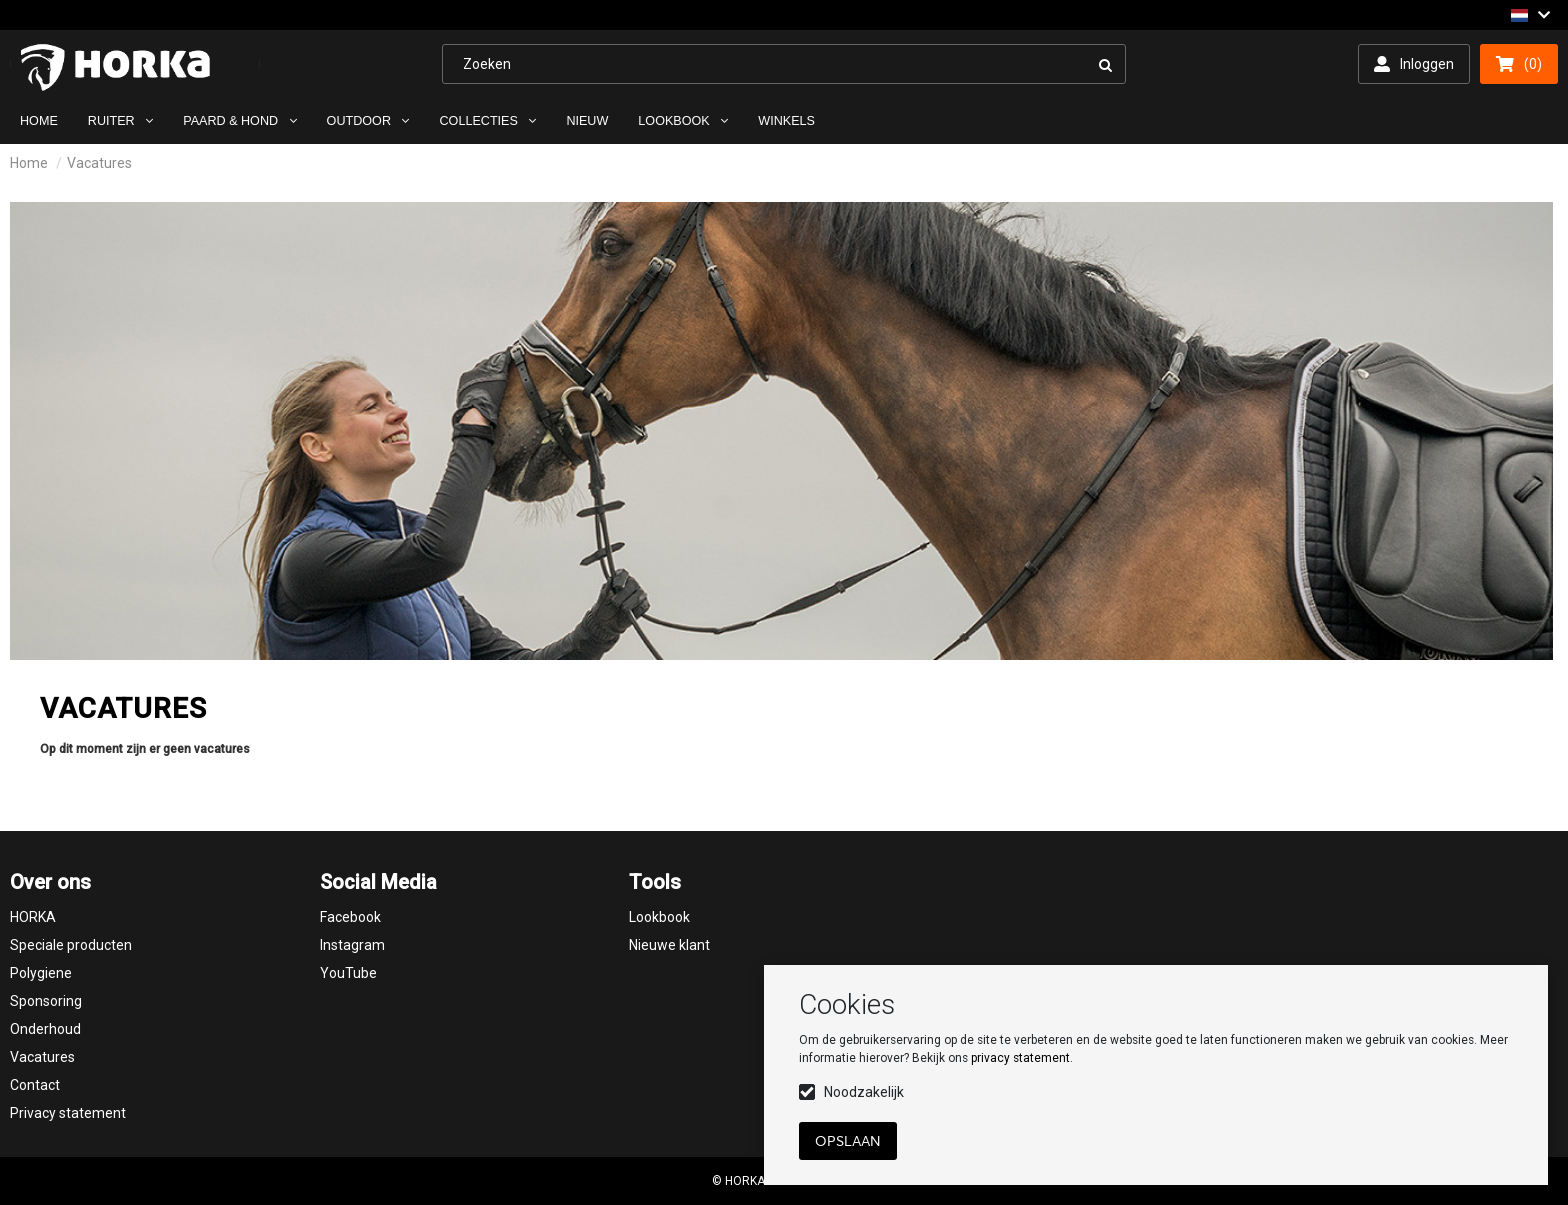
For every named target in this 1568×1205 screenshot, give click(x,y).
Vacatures (99, 163)
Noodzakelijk (864, 1092)
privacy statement (1020, 1058)
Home (29, 163)
